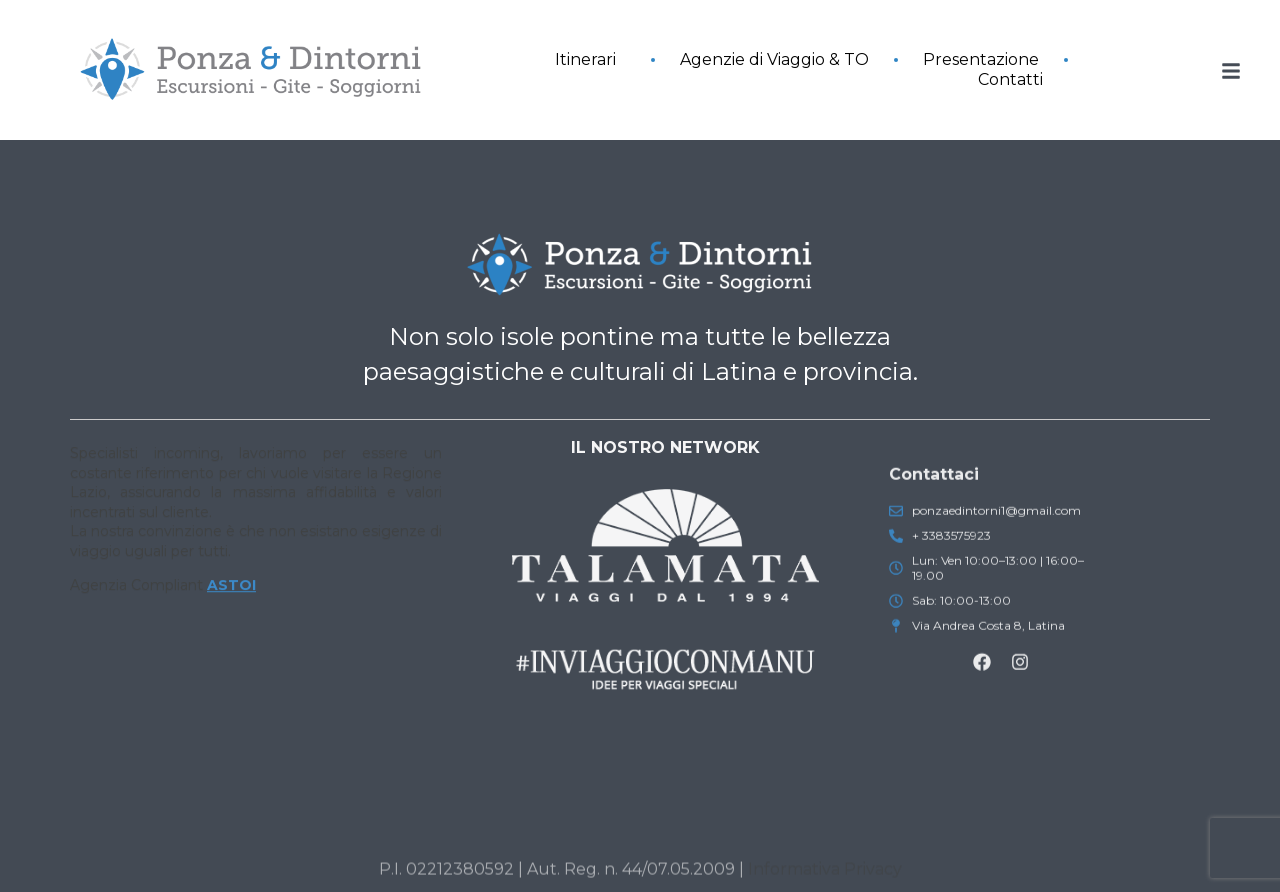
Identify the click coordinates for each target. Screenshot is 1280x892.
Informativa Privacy (825, 875)
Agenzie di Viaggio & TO (774, 59)
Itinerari (590, 60)
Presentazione (981, 59)
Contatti (1010, 79)
